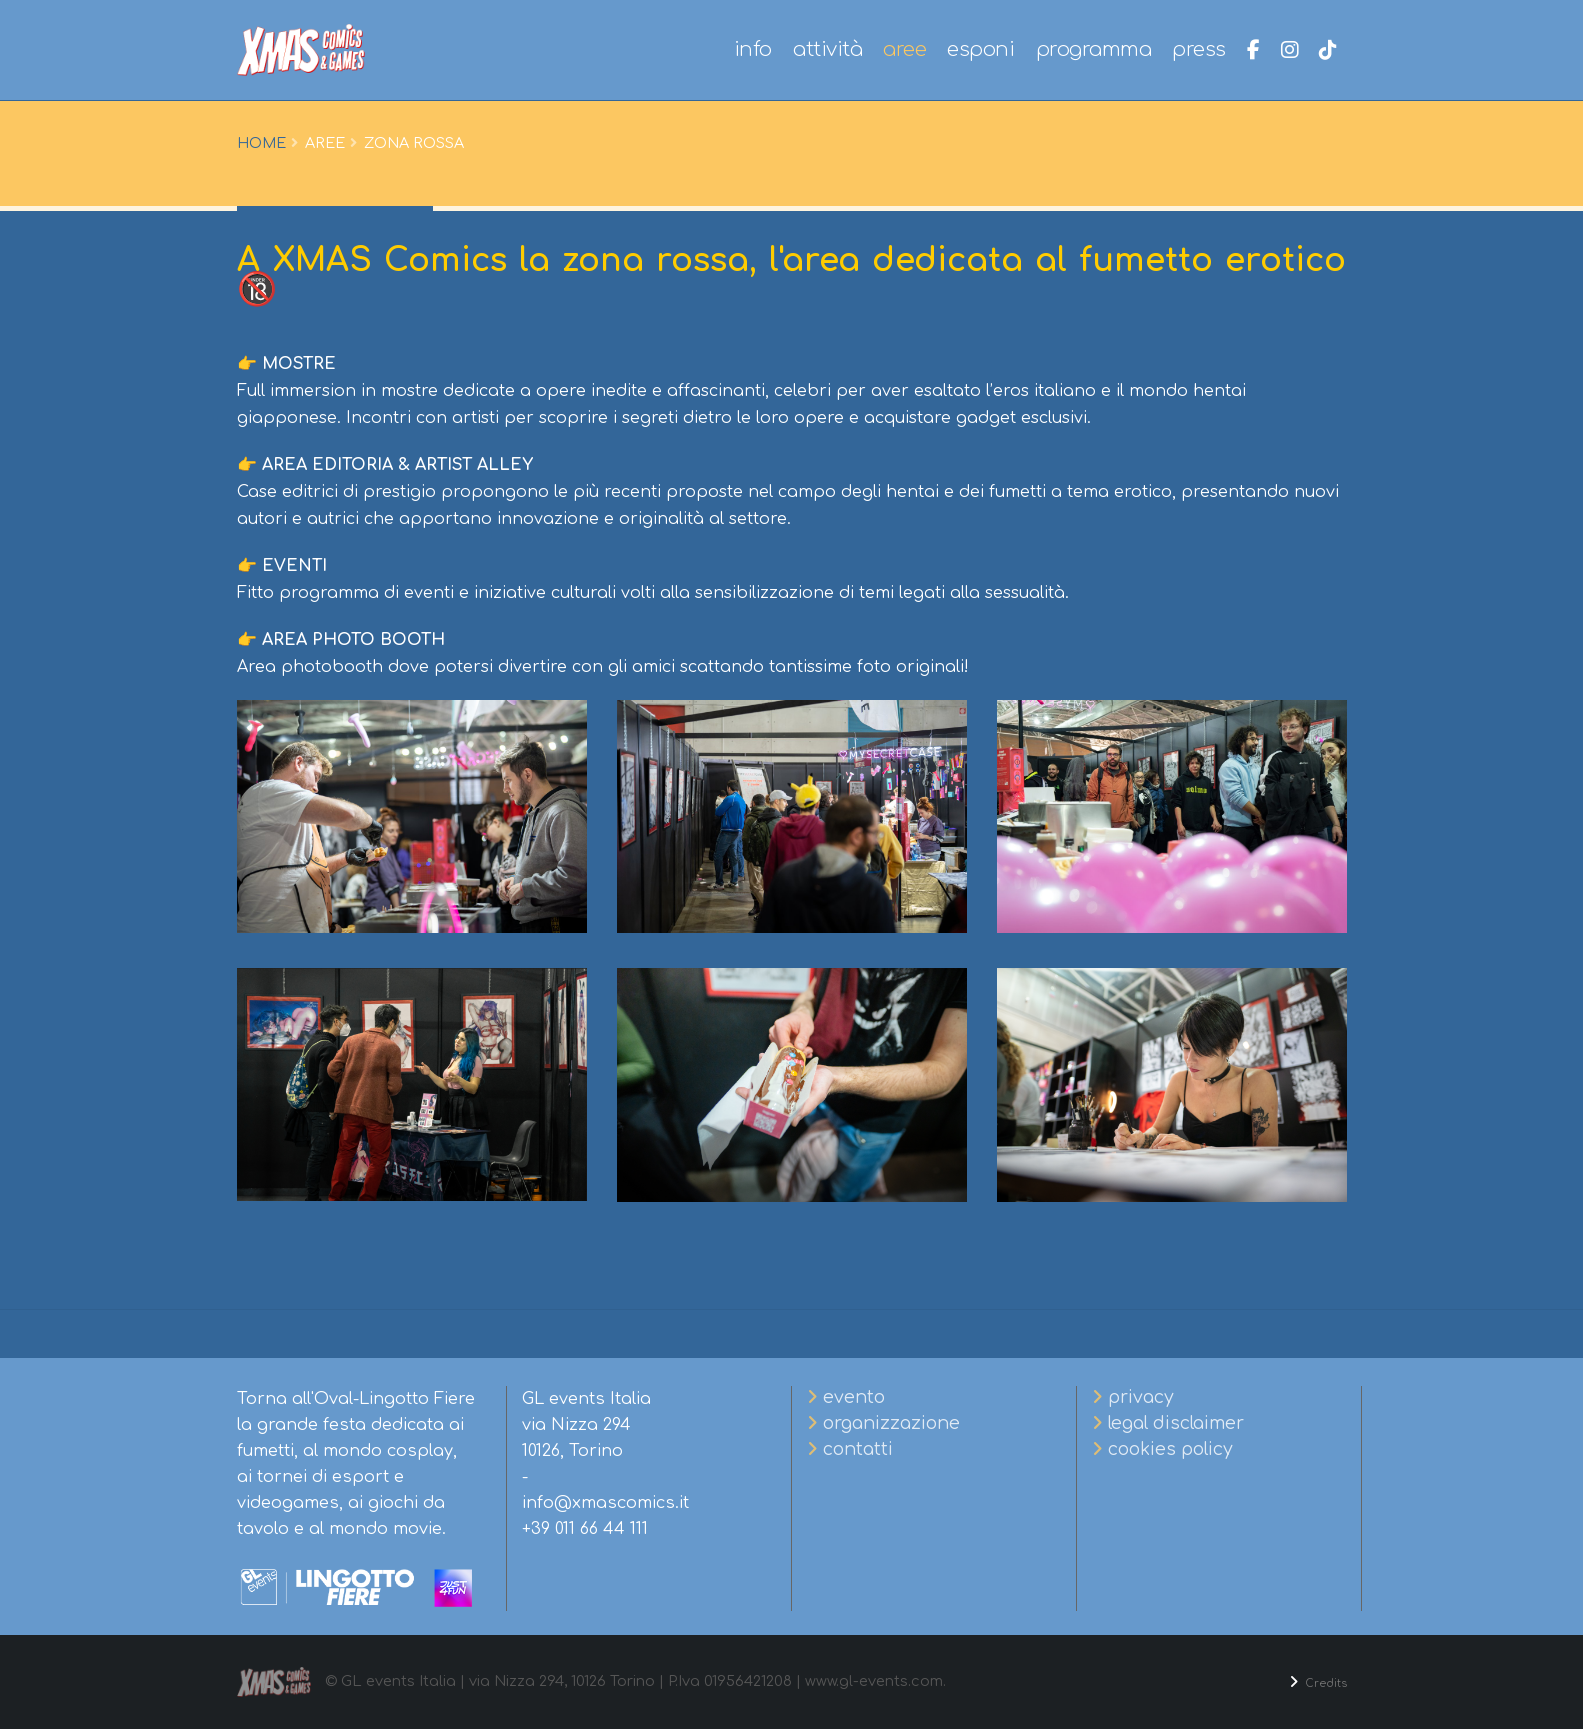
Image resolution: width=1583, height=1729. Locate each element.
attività (827, 49)
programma (1094, 49)
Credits (1319, 1682)
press (1199, 49)
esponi (980, 49)
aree (904, 49)
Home (261, 143)
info (753, 49)
